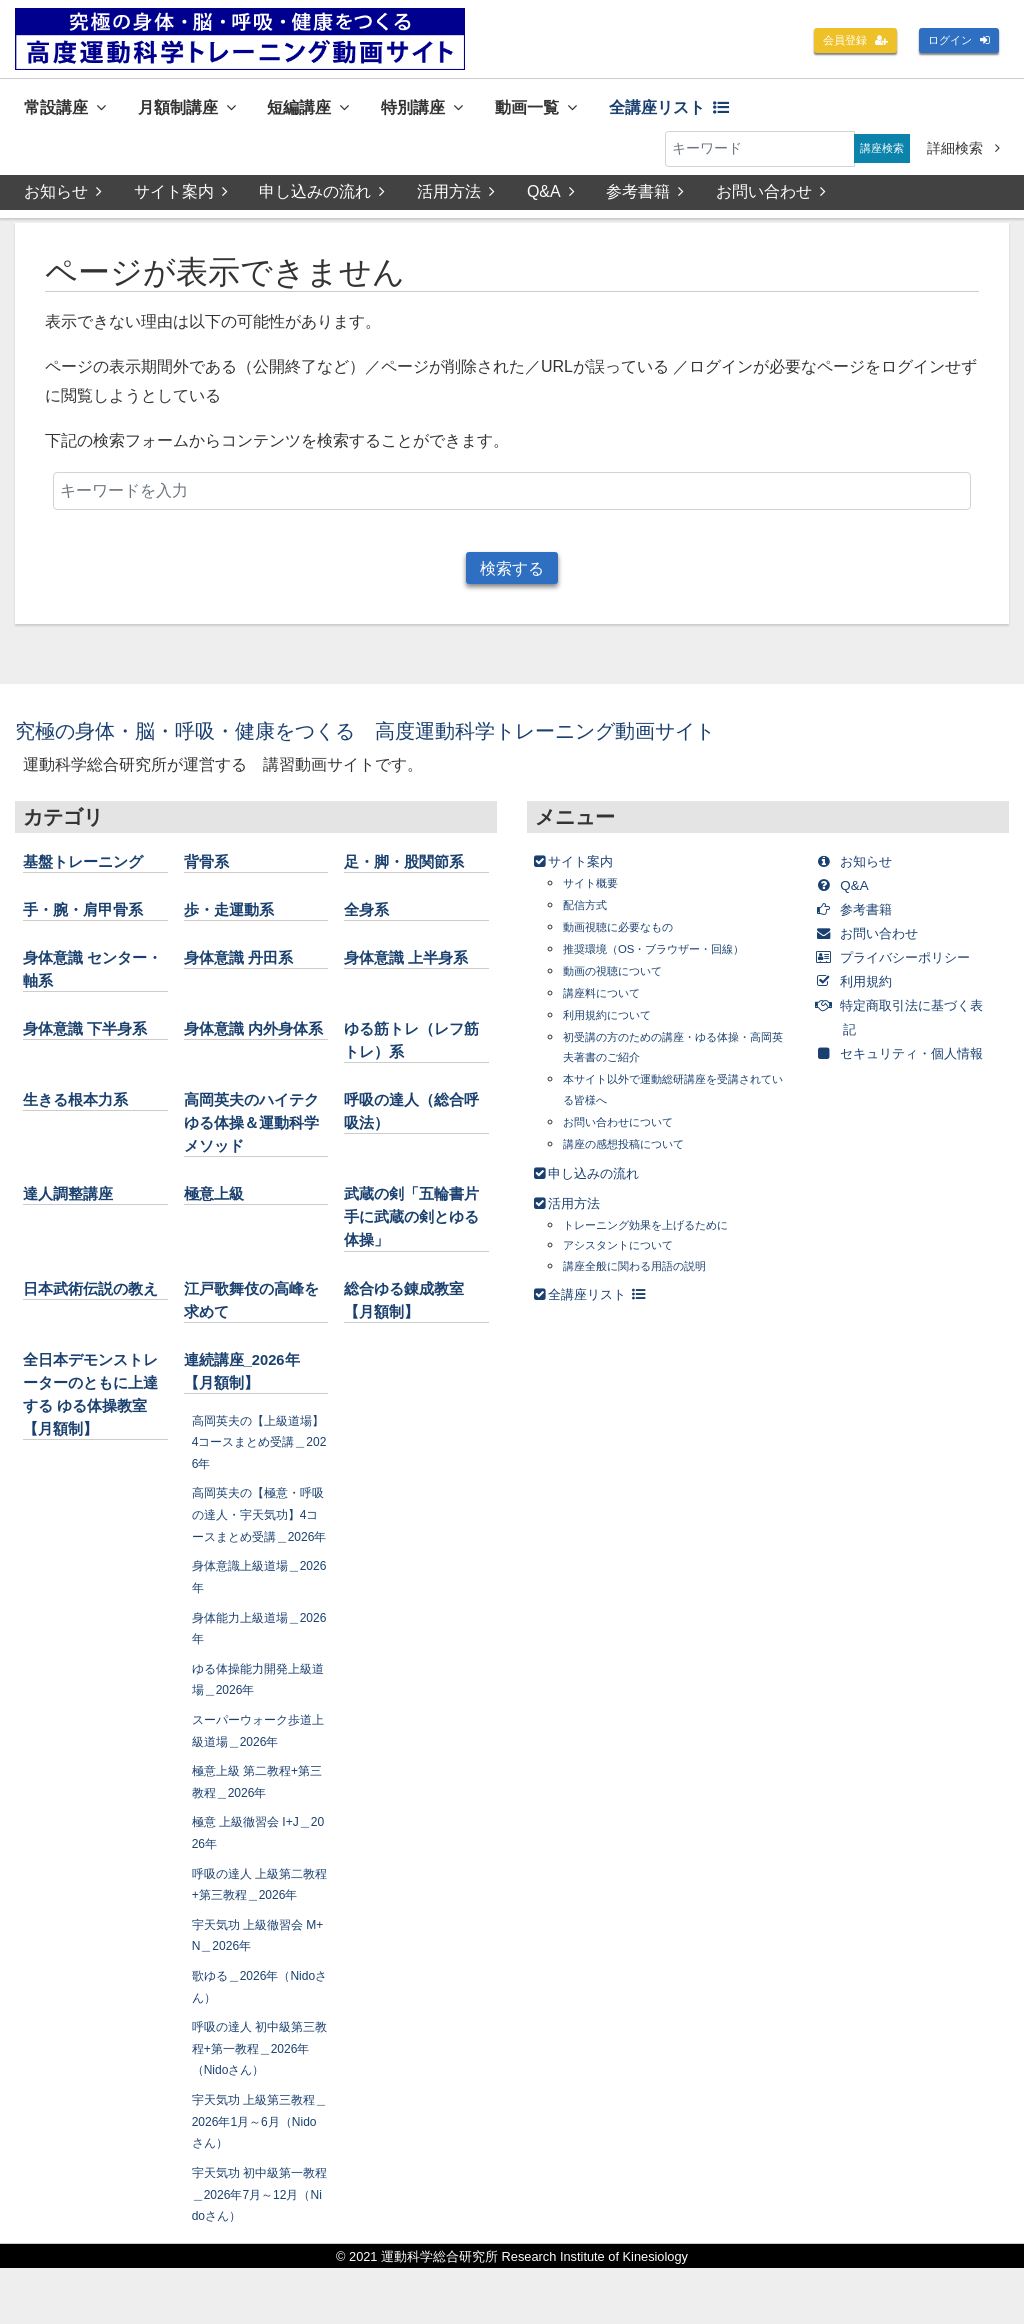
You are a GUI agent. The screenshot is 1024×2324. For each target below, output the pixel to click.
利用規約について (619, 1026)
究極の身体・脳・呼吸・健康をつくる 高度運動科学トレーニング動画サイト (441, 741)
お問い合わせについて (633, 1132)
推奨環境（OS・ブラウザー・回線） (678, 960)
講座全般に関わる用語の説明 (654, 1276)
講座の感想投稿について (640, 1154)
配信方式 (591, 916)
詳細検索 (963, 153)
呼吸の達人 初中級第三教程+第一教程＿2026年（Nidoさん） (260, 2103)
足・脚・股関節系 (416, 873)
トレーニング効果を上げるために (668, 1236)
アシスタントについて (633, 1256)
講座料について (612, 1004)
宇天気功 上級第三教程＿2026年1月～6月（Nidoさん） (258, 2176)
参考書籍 (649, 196)
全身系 (371, 921)
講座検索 (875, 153)
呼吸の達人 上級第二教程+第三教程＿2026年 (257, 1928)
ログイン (952, 42)
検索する (512, 575)
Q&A (554, 196)
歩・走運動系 (238, 921)
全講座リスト (755, 108)
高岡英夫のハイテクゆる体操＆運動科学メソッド (256, 1134)
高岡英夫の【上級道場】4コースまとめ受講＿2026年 (259, 1453)
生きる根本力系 (86, 1111)
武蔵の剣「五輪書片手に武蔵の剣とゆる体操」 (416, 1229)
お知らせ (63, 196)
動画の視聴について (626, 982)
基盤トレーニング (95, 873)
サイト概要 (598, 894)
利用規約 (865, 1016)
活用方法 (458, 196)
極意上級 (220, 1206)
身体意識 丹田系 (249, 969)
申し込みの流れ (324, 196)
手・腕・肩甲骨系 (95, 921)
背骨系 (211, 873)
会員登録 (834, 42)
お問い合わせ (776, 196)
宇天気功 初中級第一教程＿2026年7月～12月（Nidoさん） (258, 2249)
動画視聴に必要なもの (633, 938)
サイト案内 (181, 196)
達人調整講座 (77, 1206)
